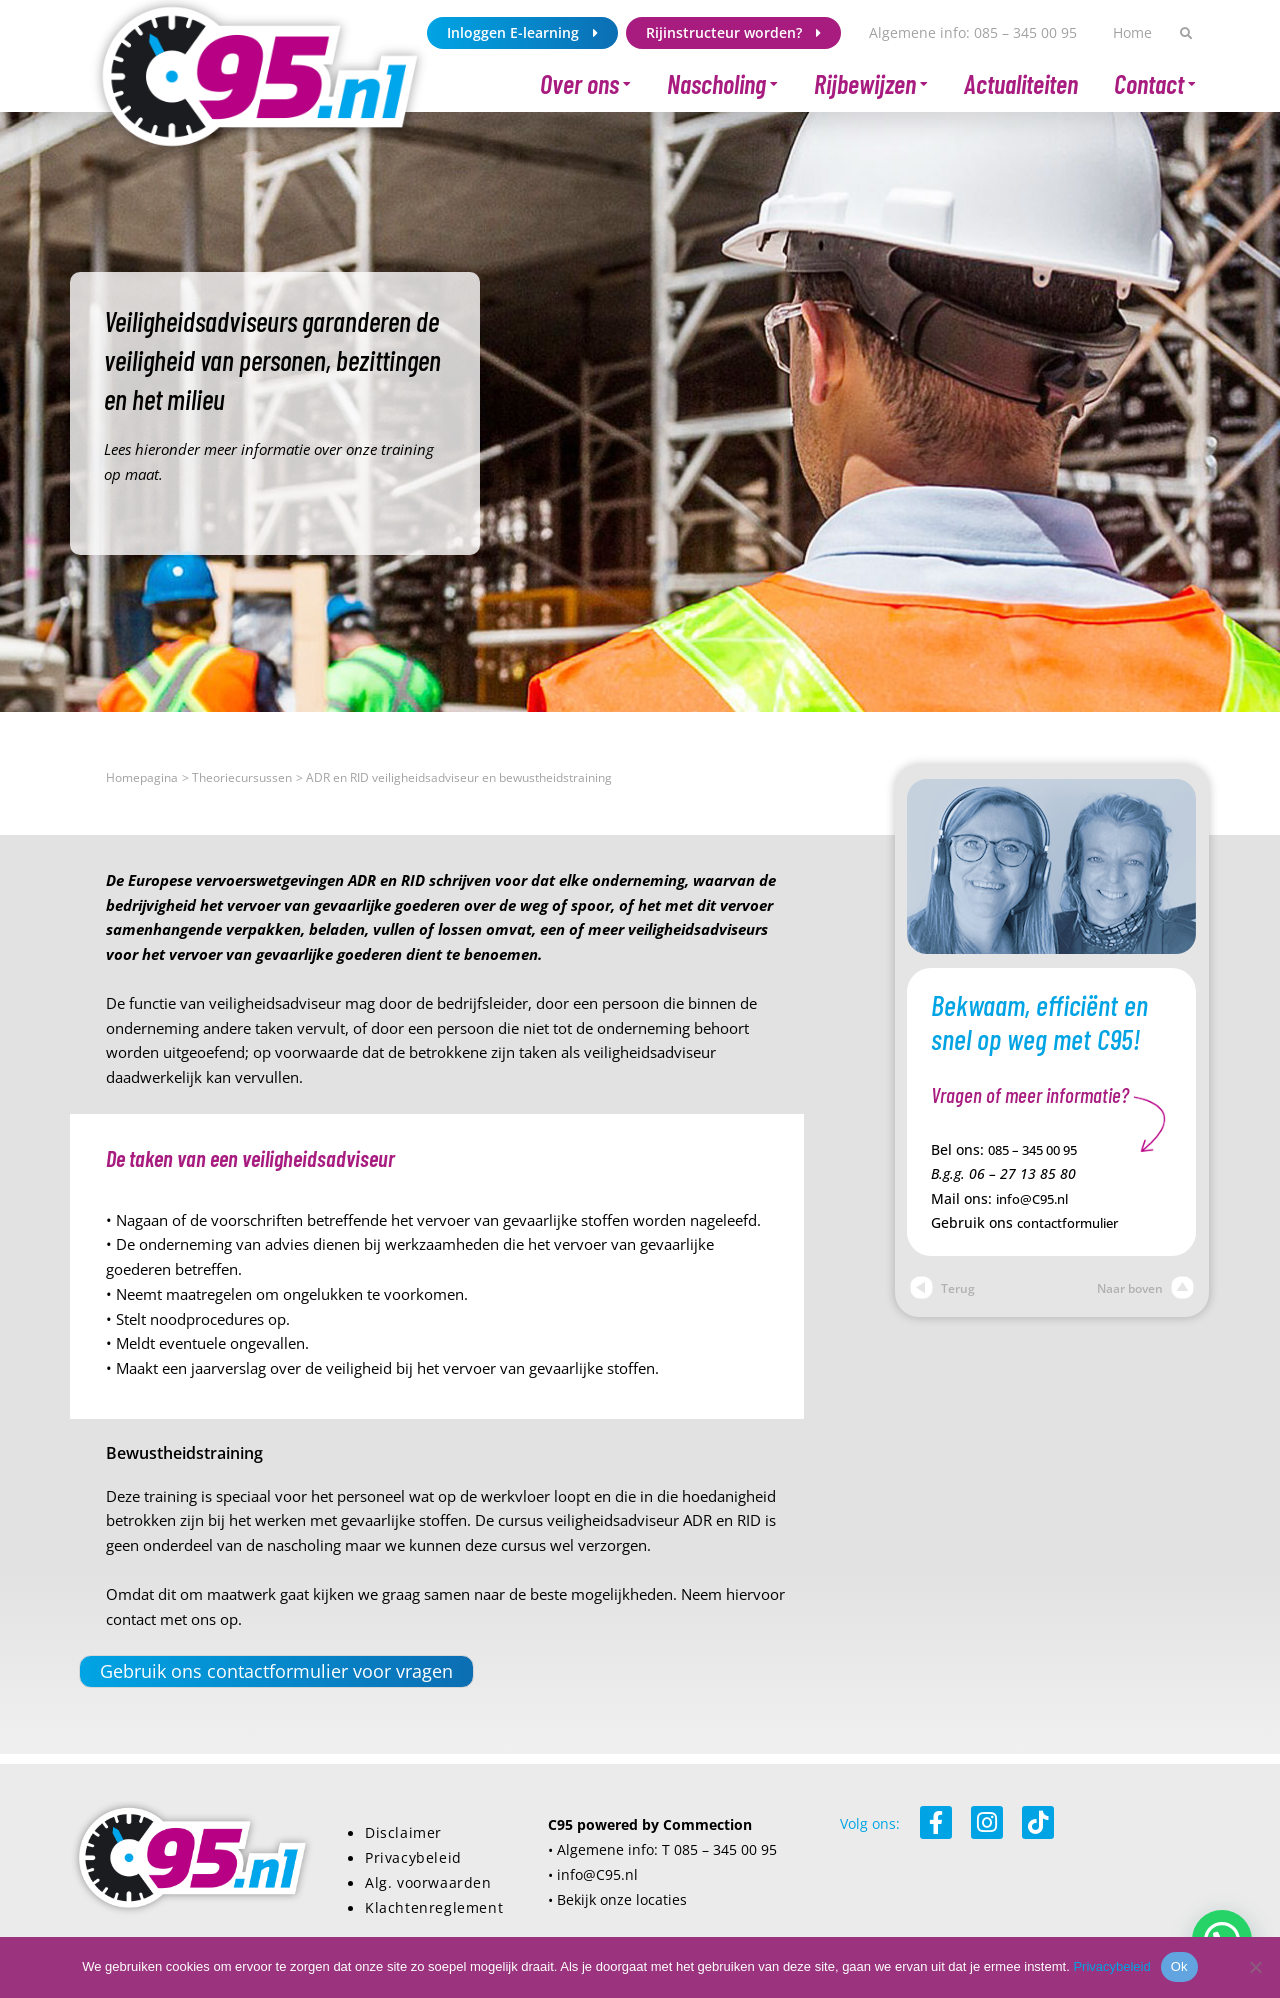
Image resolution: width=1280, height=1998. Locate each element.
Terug (942, 1286)
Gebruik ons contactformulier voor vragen (267, 1670)
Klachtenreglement (434, 1905)
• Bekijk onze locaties (617, 1898)
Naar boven (1145, 1286)
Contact (1155, 84)
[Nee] (1255, 1967)
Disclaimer (403, 1831)
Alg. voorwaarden (428, 1881)
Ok (1179, 1966)
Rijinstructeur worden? (733, 33)
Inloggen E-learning (522, 33)
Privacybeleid (413, 1856)
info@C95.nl (1036, 1197)
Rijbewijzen (871, 84)
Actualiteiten (1021, 83)
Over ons (585, 84)
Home (1132, 32)
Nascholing (722, 84)
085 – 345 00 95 (1039, 1149)
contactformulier (1073, 1221)
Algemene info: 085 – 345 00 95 (973, 32)
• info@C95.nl (593, 1873)
